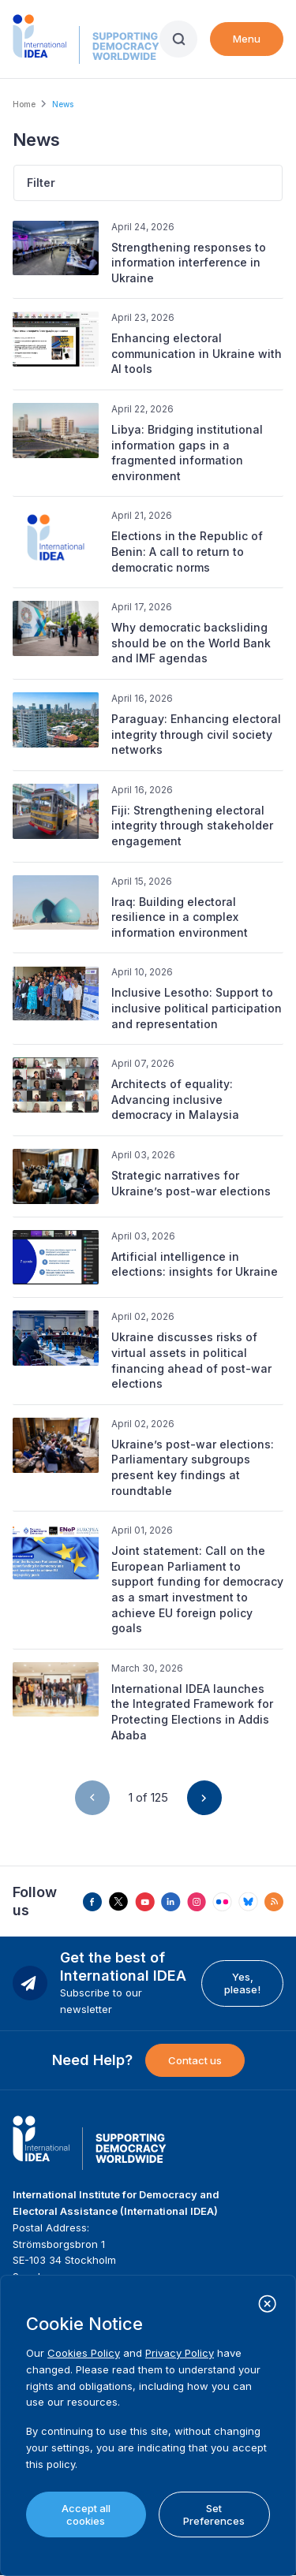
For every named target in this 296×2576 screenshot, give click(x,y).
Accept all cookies (86, 2514)
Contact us (195, 2060)
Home (24, 104)
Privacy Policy (179, 2353)
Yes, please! (242, 1983)
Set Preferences (214, 2514)
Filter (41, 182)
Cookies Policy (83, 2353)
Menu (246, 38)
